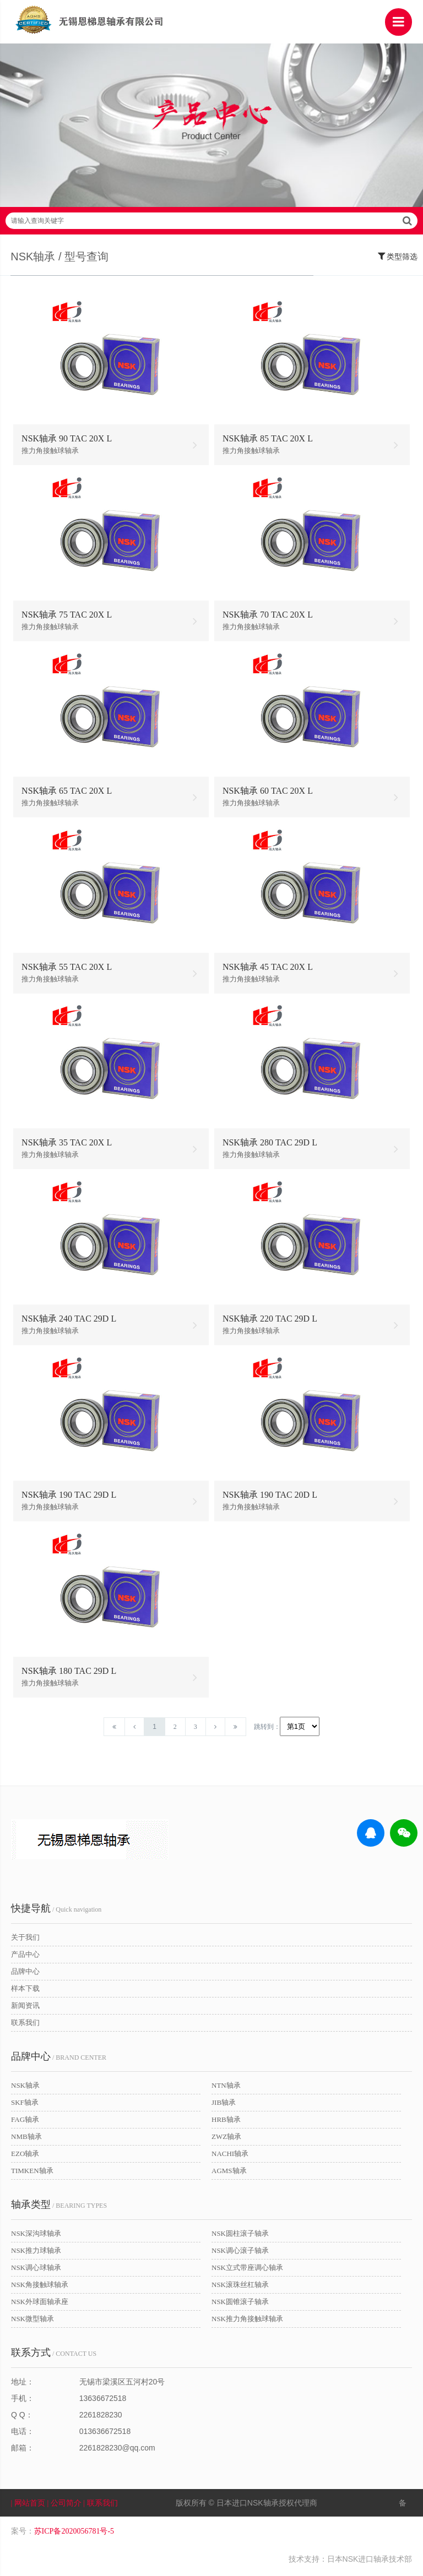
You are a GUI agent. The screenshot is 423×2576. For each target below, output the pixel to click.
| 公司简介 (65, 2506)
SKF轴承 (25, 2106)
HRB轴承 (226, 2123)
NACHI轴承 (230, 2157)
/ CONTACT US (53, 2355)
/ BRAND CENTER (58, 2059)
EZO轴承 (25, 2157)
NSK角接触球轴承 (39, 2288)
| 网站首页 (29, 2506)
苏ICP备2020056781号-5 (74, 2534)
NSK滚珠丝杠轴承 (240, 2288)
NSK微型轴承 (32, 2322)
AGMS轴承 (229, 2174)
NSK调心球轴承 (36, 2271)
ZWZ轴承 (226, 2140)
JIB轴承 (224, 2106)
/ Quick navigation (56, 1911)
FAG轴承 (25, 2123)
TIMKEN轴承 (32, 2174)
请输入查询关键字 (211, 223)
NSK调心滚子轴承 (240, 2254)
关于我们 (25, 1940)
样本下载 (25, 1992)
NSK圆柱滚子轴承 (240, 2237)
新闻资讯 (25, 2009)
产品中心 (25, 1957)
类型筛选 (398, 258)
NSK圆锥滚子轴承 (240, 2305)
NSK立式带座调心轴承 (247, 2271)
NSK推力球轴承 (36, 2254)
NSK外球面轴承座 (39, 2305)
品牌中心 (25, 1975)
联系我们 (25, 2026)
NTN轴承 (226, 2088)
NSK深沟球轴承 (36, 2237)
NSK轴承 (25, 2088)
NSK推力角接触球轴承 (247, 2322)
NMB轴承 (26, 2140)
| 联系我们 (107, 2506)
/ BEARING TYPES (59, 2207)
